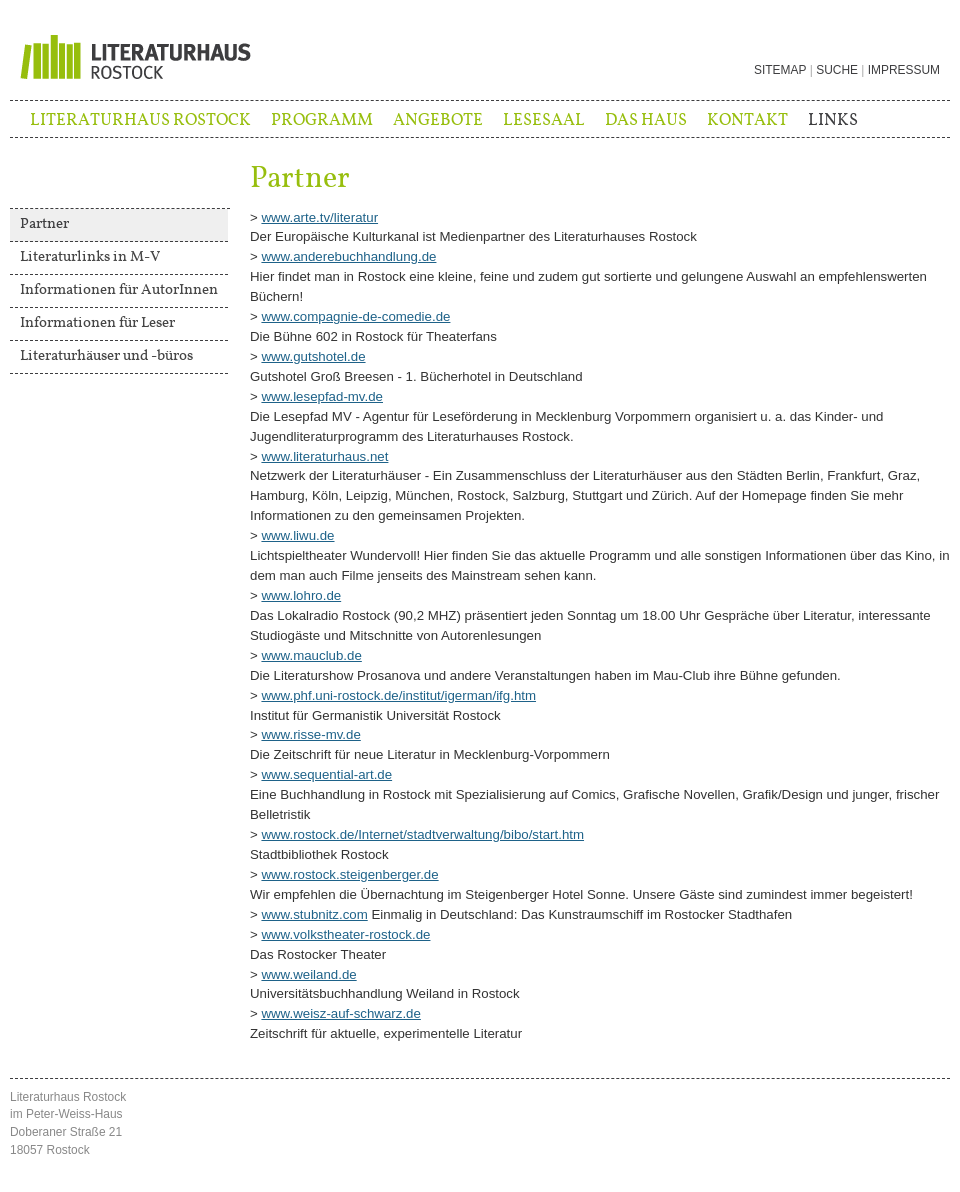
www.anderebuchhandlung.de (348, 256)
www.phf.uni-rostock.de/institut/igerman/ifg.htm (398, 695)
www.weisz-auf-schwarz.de (340, 1013)
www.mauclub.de (311, 655)
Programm (322, 120)
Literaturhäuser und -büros (106, 356)
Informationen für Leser (97, 323)
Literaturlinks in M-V (90, 257)
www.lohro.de (301, 595)
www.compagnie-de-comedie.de (355, 316)
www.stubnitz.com (314, 914)
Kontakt (747, 120)
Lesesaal (544, 120)
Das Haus (646, 120)
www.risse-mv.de (310, 734)
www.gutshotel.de (313, 356)
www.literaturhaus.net (324, 456)
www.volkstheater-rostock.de (345, 934)
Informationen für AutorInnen (119, 290)
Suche (837, 70)
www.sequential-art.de (326, 774)
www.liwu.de (297, 535)
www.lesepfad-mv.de (322, 396)
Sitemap (780, 70)
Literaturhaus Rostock (140, 120)
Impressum (904, 70)
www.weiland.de (308, 974)
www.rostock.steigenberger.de (349, 874)
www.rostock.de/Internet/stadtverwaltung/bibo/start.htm (422, 834)
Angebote (438, 120)
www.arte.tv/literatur (319, 217)
